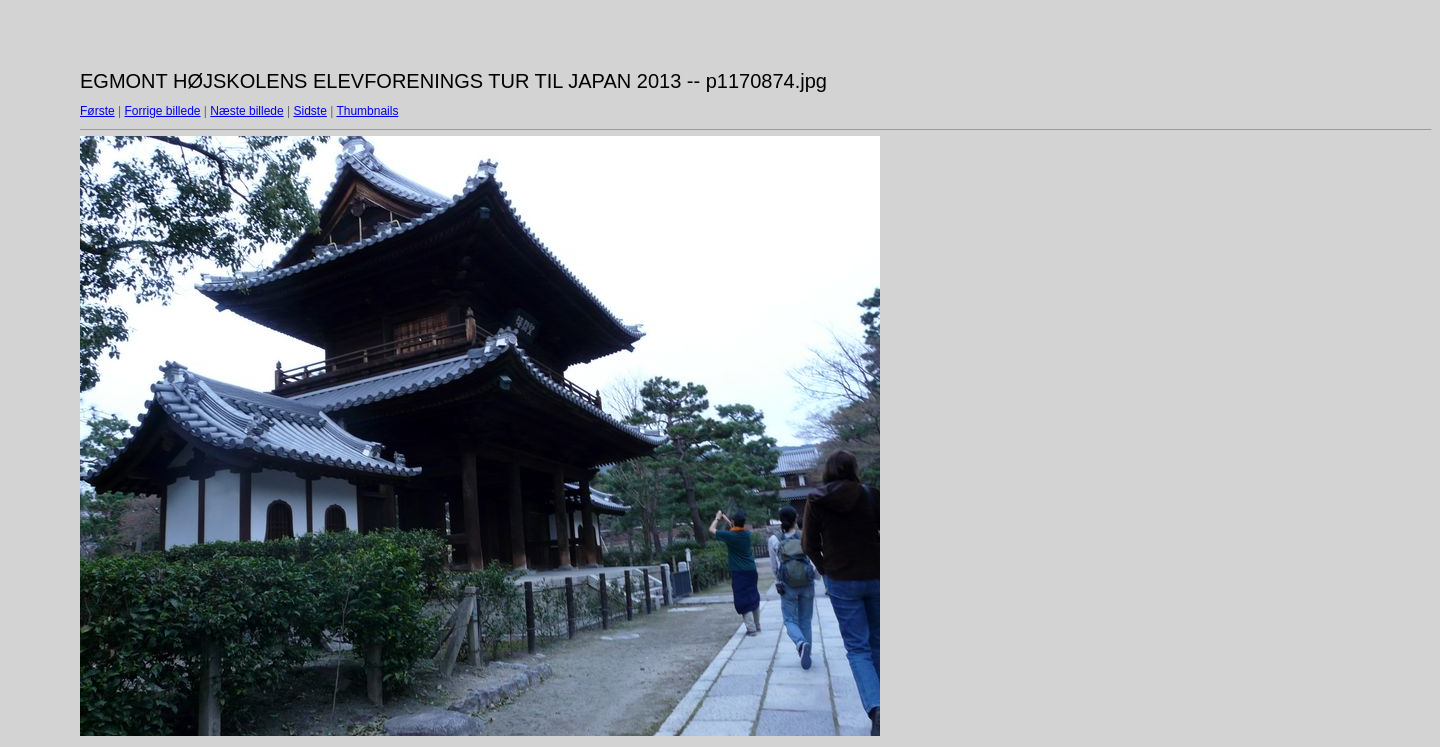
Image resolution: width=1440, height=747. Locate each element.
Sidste (309, 111)
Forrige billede (162, 111)
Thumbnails (367, 111)
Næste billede (246, 111)
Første (97, 111)
